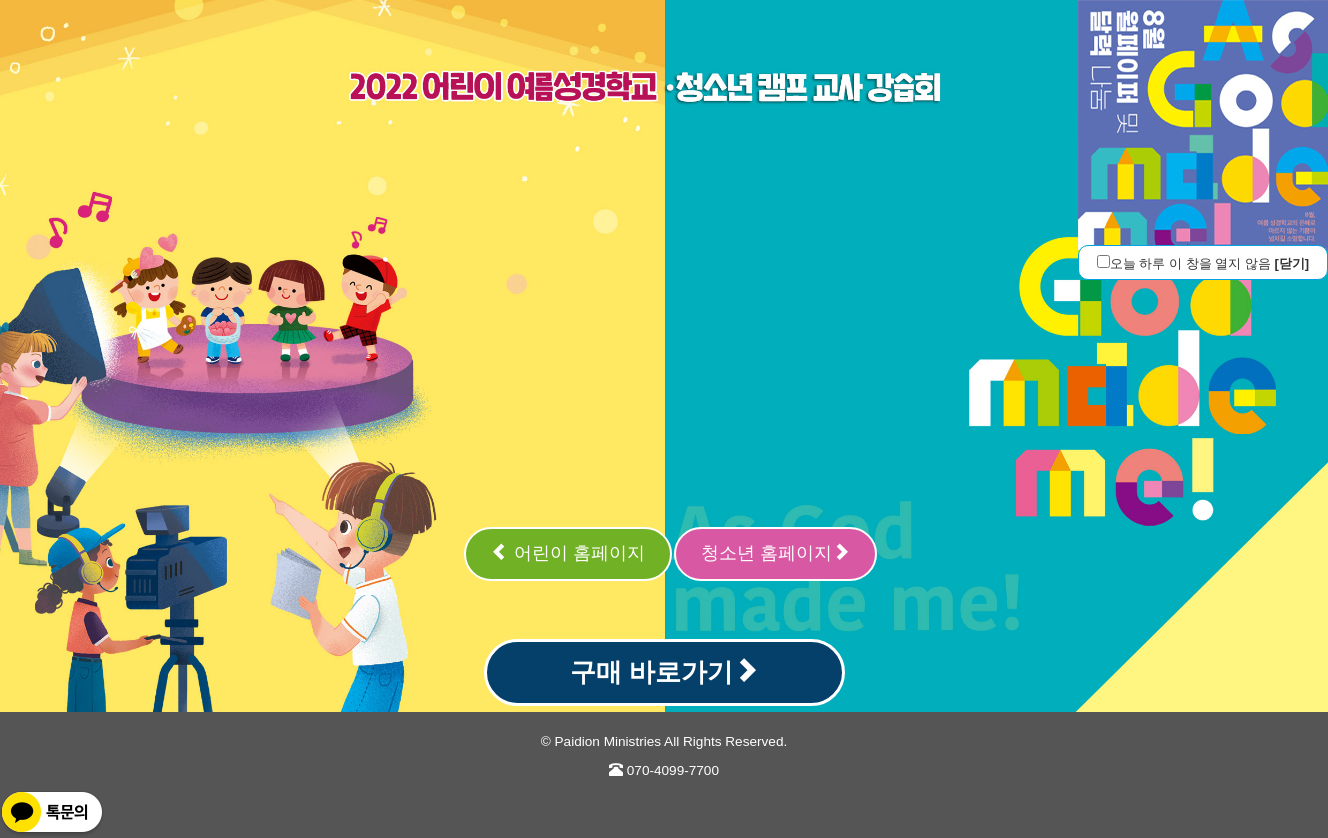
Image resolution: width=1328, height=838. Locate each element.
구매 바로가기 (664, 672)
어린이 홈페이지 (568, 552)
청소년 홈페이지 (775, 552)
